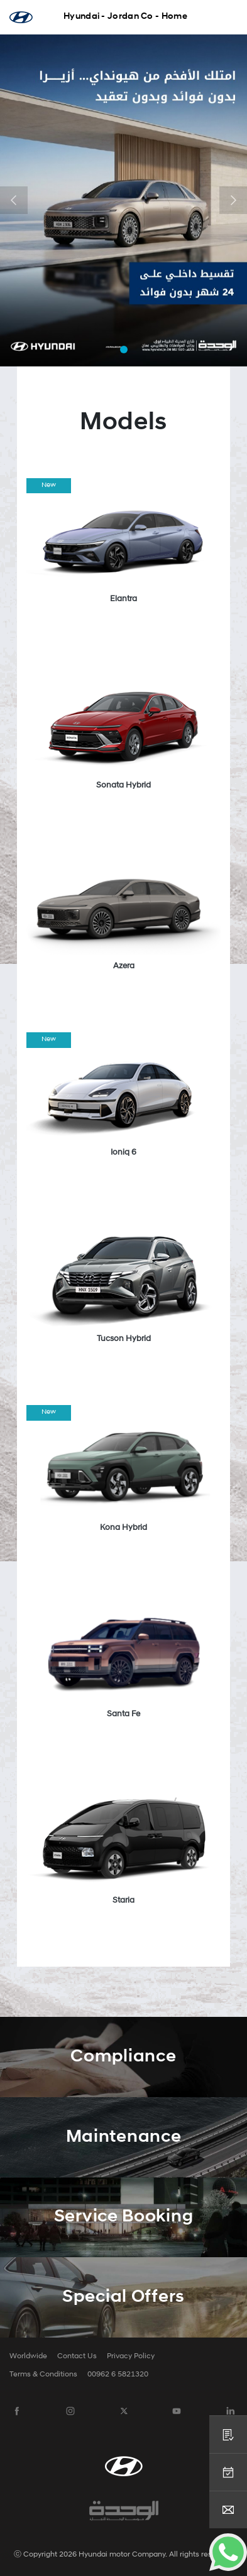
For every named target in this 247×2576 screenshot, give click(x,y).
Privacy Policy (131, 2356)
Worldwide (28, 2356)
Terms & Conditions (43, 2374)
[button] (14, 200)
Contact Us (77, 2356)
